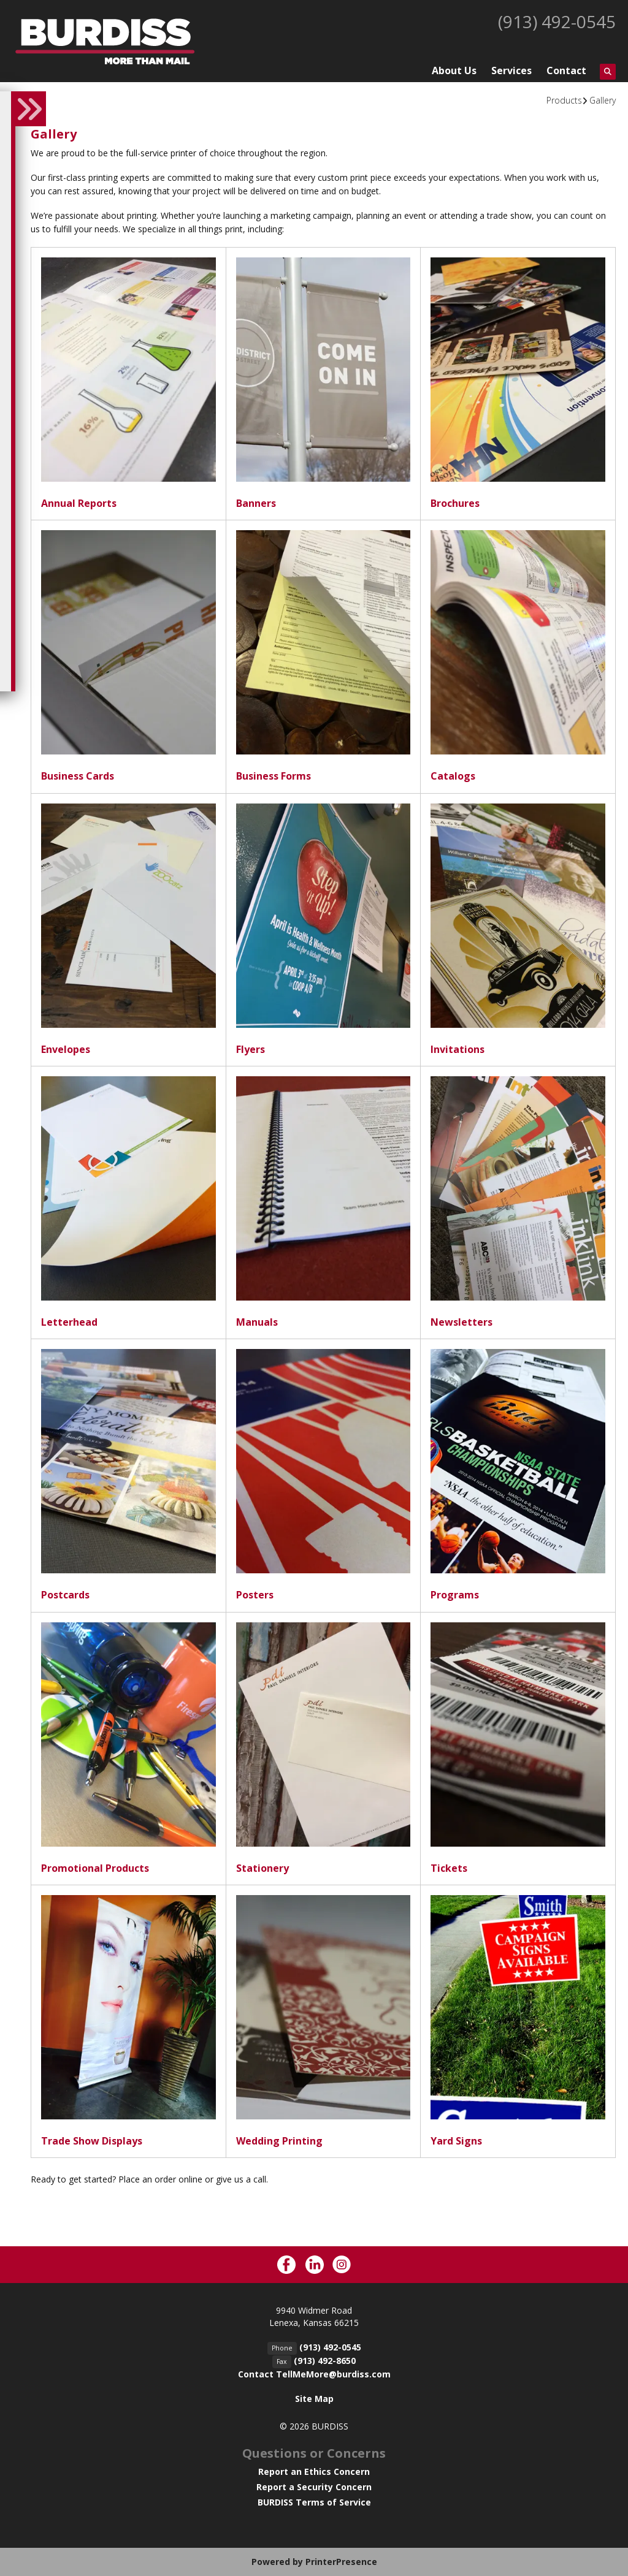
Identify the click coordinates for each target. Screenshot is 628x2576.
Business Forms (273, 776)
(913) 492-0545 (557, 21)
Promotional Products (95, 1868)
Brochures (455, 503)
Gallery (602, 100)
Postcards (65, 1594)
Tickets (449, 1868)
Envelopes (65, 1049)
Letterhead (69, 1322)
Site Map (314, 2398)
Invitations (457, 1049)
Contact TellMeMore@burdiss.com (314, 2374)
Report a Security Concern (314, 2487)
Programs (455, 1594)
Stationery (262, 1868)
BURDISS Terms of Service (314, 2502)
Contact (566, 70)
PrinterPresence (341, 2561)
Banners (256, 503)
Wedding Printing (279, 2141)
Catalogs (453, 776)
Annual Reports (79, 503)
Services (511, 70)
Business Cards (77, 776)
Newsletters (461, 1322)
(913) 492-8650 (325, 2360)
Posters (255, 1594)
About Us (454, 70)
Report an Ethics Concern (314, 2471)
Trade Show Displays (91, 2141)
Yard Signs (456, 2141)
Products (564, 100)
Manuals (257, 1322)
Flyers (250, 1049)
